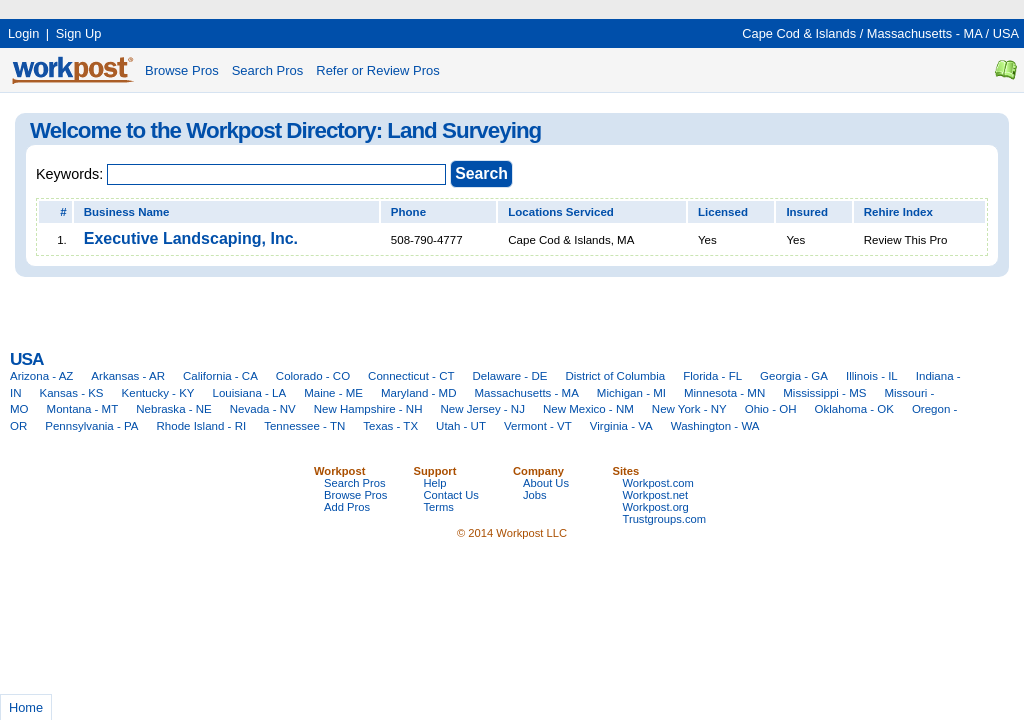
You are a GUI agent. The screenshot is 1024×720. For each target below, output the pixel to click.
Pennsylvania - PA (91, 426)
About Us (546, 483)
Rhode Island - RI (202, 426)
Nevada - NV (263, 409)
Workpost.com (658, 483)
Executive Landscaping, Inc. (191, 238)
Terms (439, 507)
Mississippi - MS (824, 393)
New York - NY (689, 409)
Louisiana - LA (250, 393)
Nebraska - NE (174, 409)
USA (1006, 33)
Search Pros (268, 70)
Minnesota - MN (724, 393)
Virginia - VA (621, 426)
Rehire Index (898, 212)
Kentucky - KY (158, 393)
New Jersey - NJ (482, 409)
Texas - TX (390, 426)
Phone (408, 212)
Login (23, 33)
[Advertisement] (364, 7)
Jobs (535, 495)
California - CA (220, 376)
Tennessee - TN (304, 426)
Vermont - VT (538, 426)
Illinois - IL (872, 376)
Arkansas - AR (128, 376)
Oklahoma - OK (854, 409)
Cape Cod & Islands (799, 33)
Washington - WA (715, 426)
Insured (807, 212)
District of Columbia (615, 376)
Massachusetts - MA (924, 33)
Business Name (127, 212)
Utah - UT (461, 426)
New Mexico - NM (588, 409)
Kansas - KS (72, 393)
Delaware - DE (510, 376)
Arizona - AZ (41, 376)
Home (26, 707)
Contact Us (451, 495)
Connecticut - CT (411, 376)
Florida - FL (712, 376)
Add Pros (347, 507)
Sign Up (79, 33)
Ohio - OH (771, 409)
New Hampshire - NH (368, 409)
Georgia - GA (794, 376)
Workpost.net (656, 495)
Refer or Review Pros (378, 70)
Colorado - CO (313, 376)
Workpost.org (656, 507)
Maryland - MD (419, 393)
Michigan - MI (631, 393)
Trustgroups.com (665, 519)
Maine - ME (333, 393)
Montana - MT (83, 409)
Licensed (723, 212)
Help (435, 483)
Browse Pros (182, 70)
